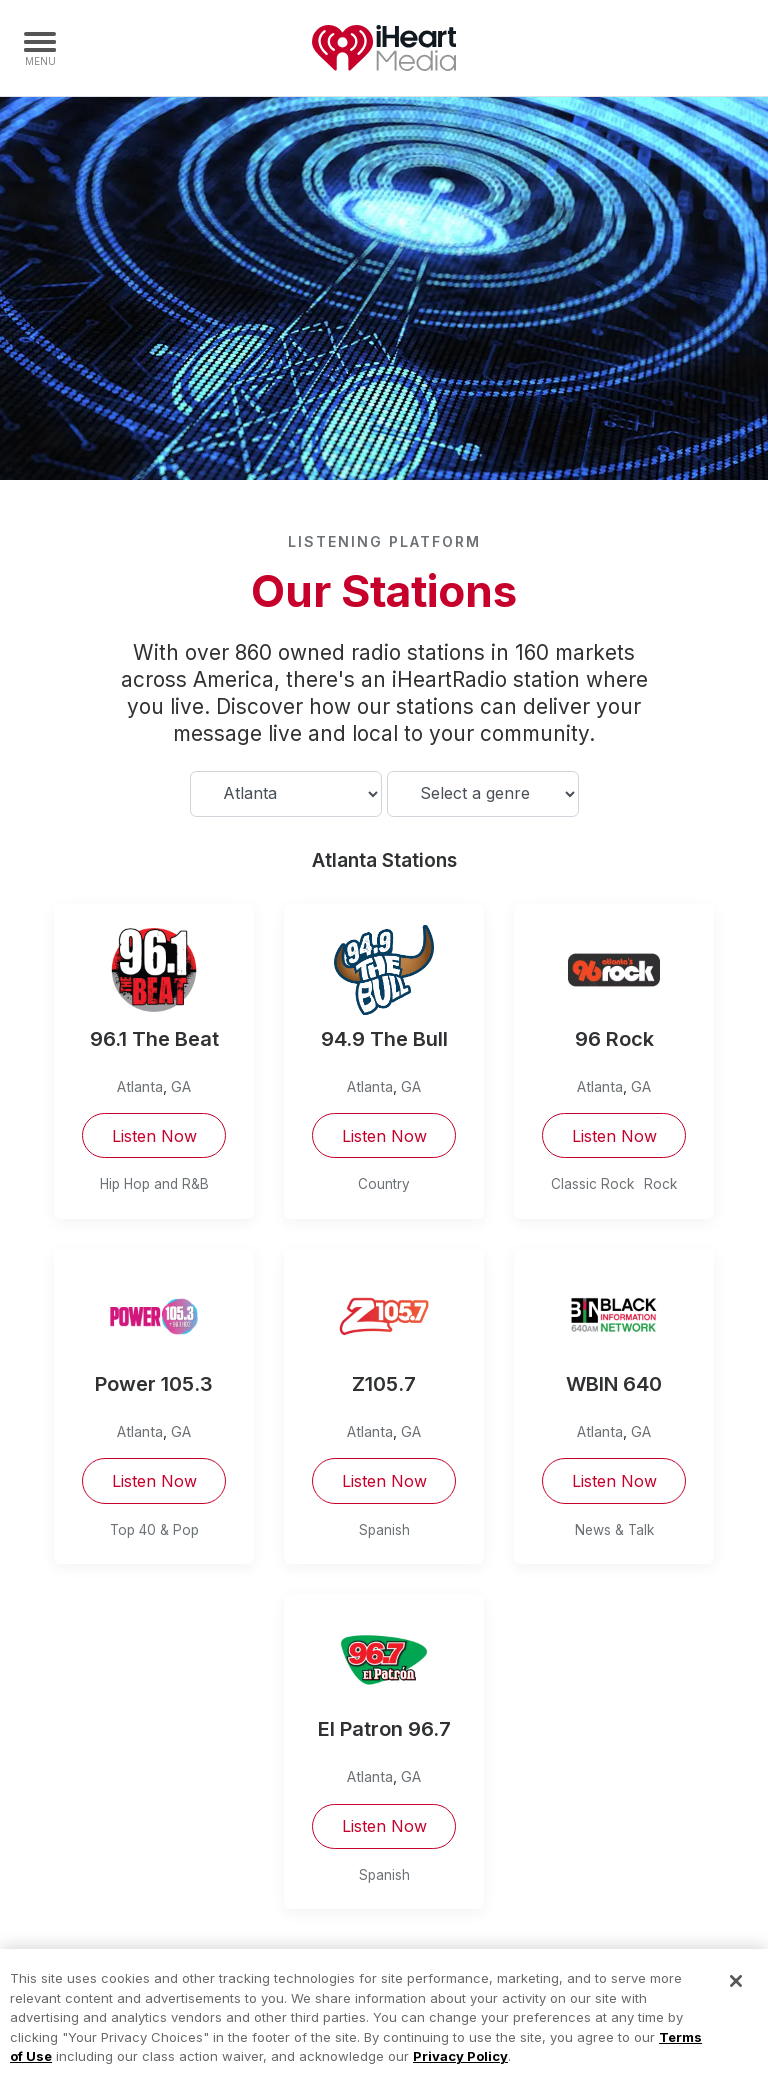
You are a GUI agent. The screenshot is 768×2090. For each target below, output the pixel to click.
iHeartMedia (384, 48)
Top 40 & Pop (154, 1530)
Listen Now (154, 1136)
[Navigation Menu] (40, 48)
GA (181, 1086)
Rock (660, 1184)
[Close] (736, 1993)
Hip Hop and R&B (154, 1184)
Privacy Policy (460, 2068)
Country (384, 1184)
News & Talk (614, 1530)
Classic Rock (592, 1184)
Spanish (384, 1530)
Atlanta (140, 1086)
